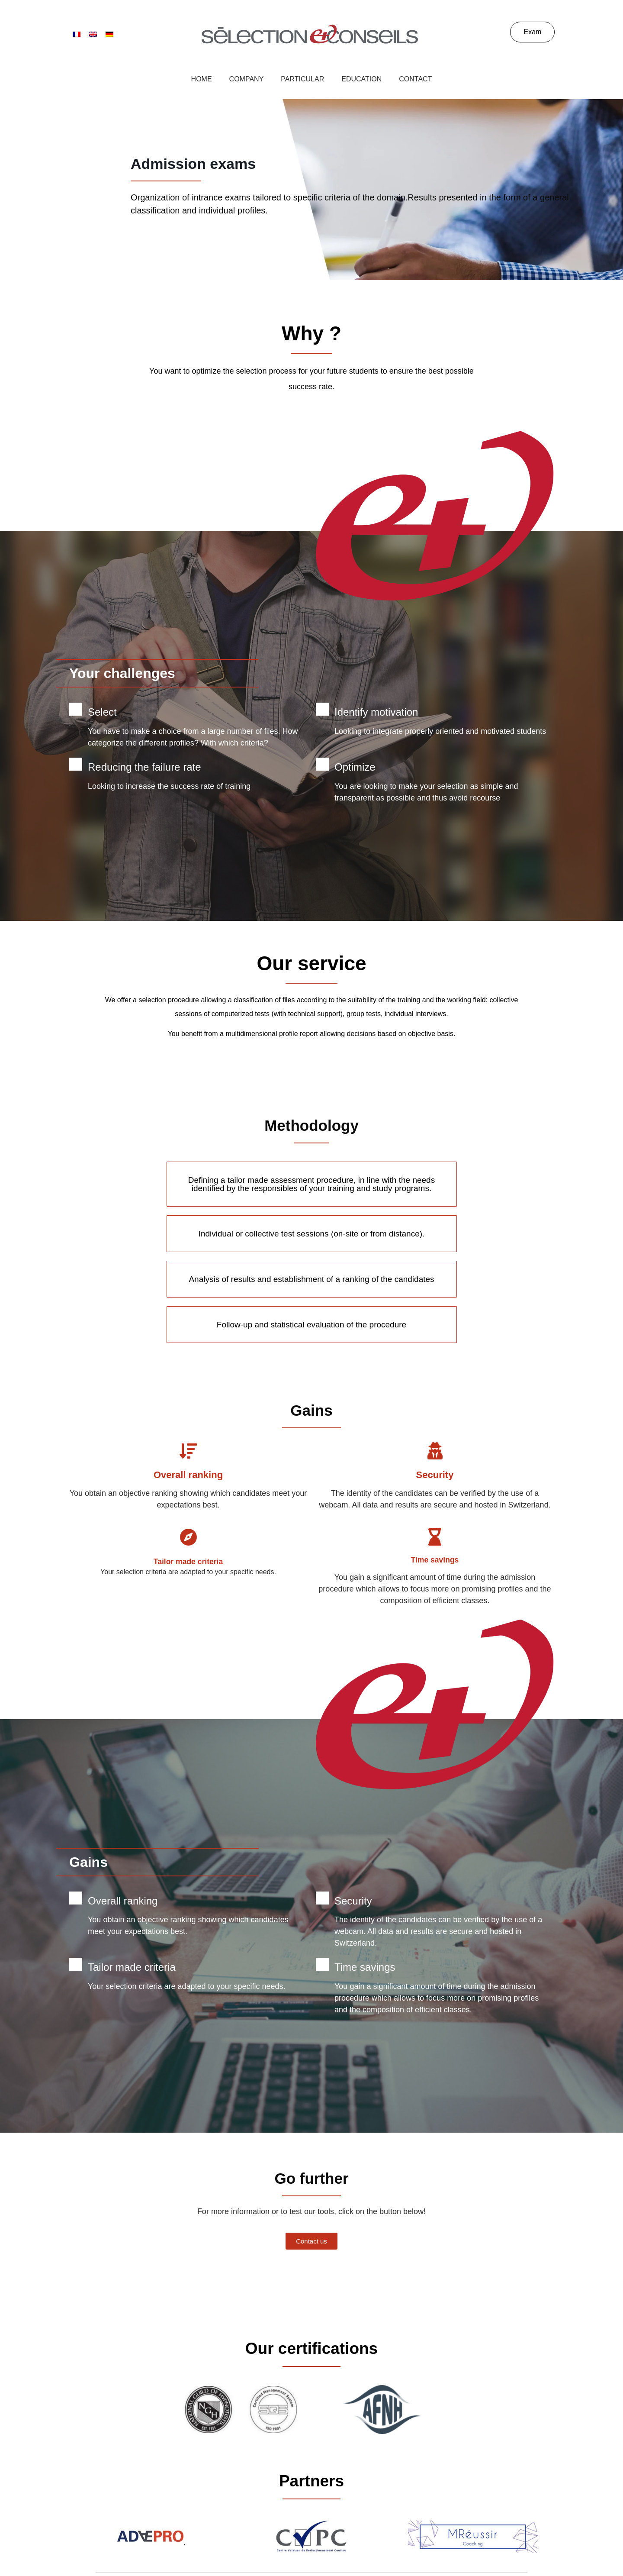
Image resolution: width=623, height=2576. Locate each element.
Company (246, 79)
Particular (302, 79)
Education (361, 79)
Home (201, 79)
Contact (415, 79)
